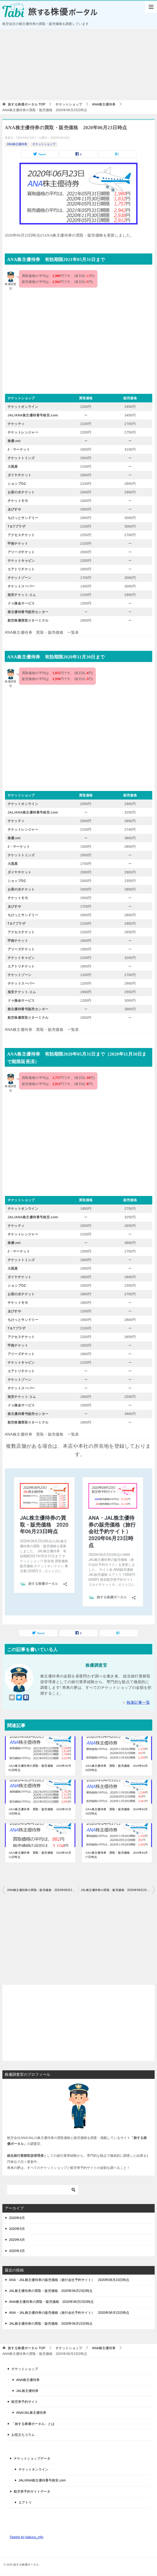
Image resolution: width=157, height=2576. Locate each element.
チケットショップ (43, 144)
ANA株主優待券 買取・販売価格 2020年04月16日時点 (116, 1811)
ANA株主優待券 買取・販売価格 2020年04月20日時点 (116, 1768)
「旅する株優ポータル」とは (33, 2424)
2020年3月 (17, 2251)
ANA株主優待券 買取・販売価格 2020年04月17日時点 (116, 1855)
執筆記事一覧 (138, 1702)
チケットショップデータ (32, 2458)
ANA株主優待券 (17, 144)
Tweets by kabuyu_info (26, 2537)
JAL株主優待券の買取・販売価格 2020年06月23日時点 (118, 1890)
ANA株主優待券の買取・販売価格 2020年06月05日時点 (40, 1768)
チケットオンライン (33, 2469)
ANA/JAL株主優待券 (31, 2412)
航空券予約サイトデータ (32, 2491)
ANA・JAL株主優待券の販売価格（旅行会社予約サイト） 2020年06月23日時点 (69, 2280)
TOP (26, 104)
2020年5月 (17, 2229)
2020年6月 (17, 2218)
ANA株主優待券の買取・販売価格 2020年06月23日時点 (51, 2302)
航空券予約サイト (24, 2402)
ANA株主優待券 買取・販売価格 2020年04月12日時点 (40, 1855)
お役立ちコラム (23, 2435)
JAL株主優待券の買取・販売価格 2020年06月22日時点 (50, 2323)
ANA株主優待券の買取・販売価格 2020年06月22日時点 (42, 1890)
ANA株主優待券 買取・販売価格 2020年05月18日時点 (40, 1811)
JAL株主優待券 (27, 2391)
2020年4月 (17, 2240)
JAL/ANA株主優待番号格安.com (42, 2480)
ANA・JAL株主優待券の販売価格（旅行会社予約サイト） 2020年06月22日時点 (69, 2312)
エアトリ (25, 2502)
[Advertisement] (78, 64)
